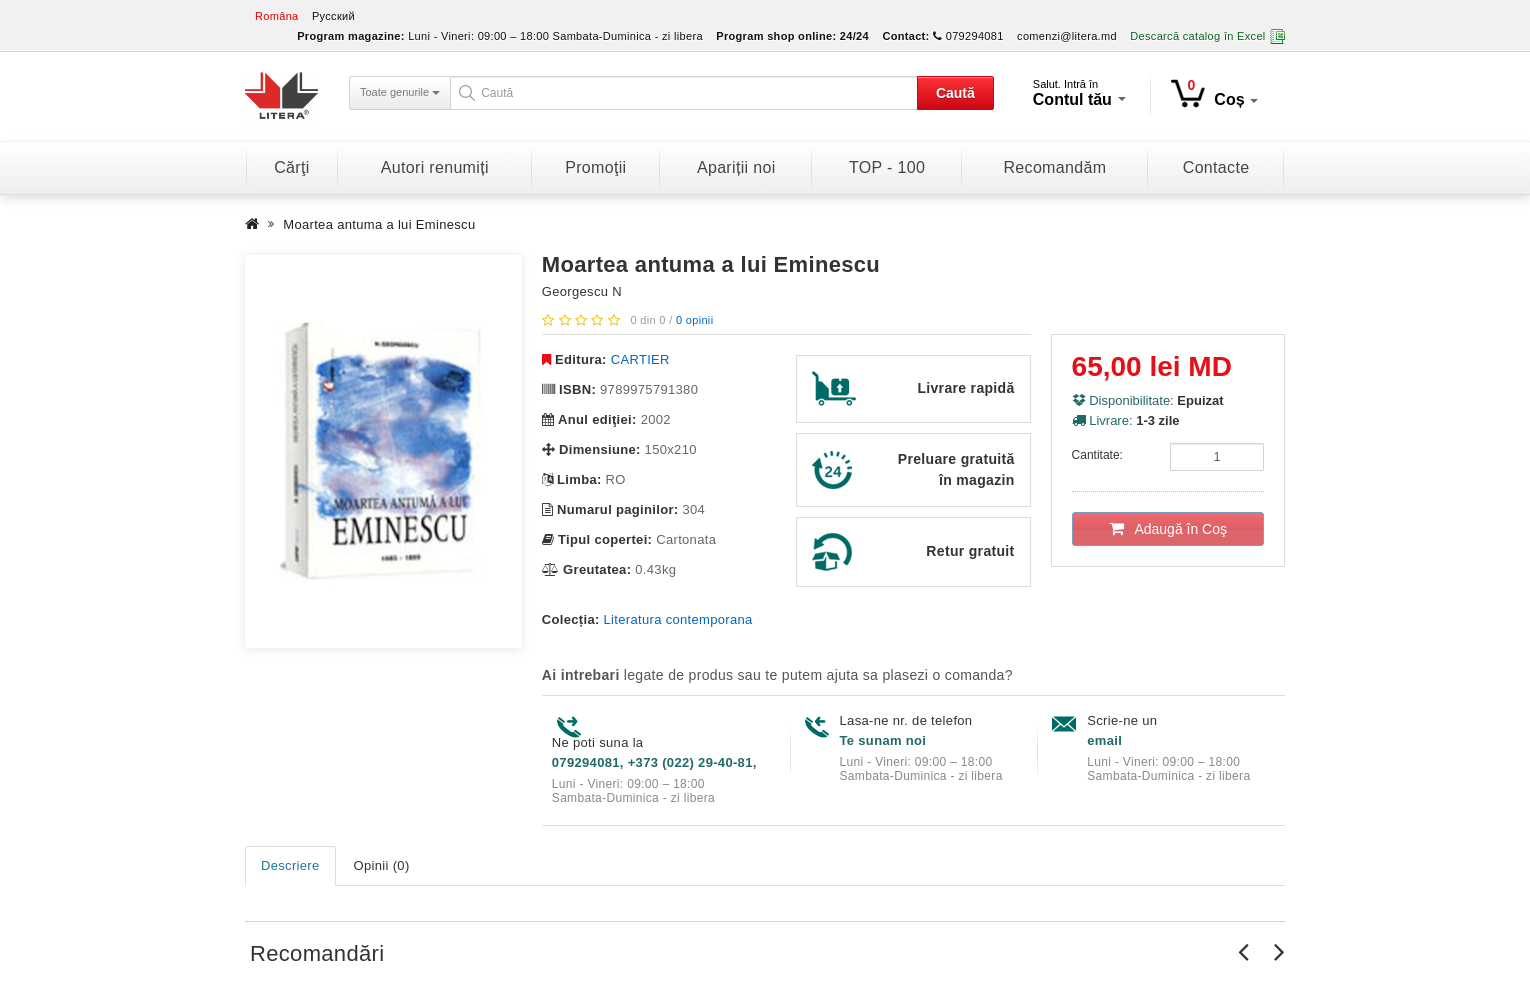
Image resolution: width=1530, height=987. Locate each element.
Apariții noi (736, 167)
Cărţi (291, 167)
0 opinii (694, 320)
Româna (277, 16)
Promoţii (595, 167)
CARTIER (640, 359)
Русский (333, 16)
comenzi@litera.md (1067, 36)
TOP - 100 (887, 167)
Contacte (1216, 167)
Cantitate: (1097, 455)
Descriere (290, 865)
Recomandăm (1054, 167)
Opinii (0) (382, 865)
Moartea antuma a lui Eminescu (379, 224)
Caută (955, 93)
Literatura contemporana (678, 619)
